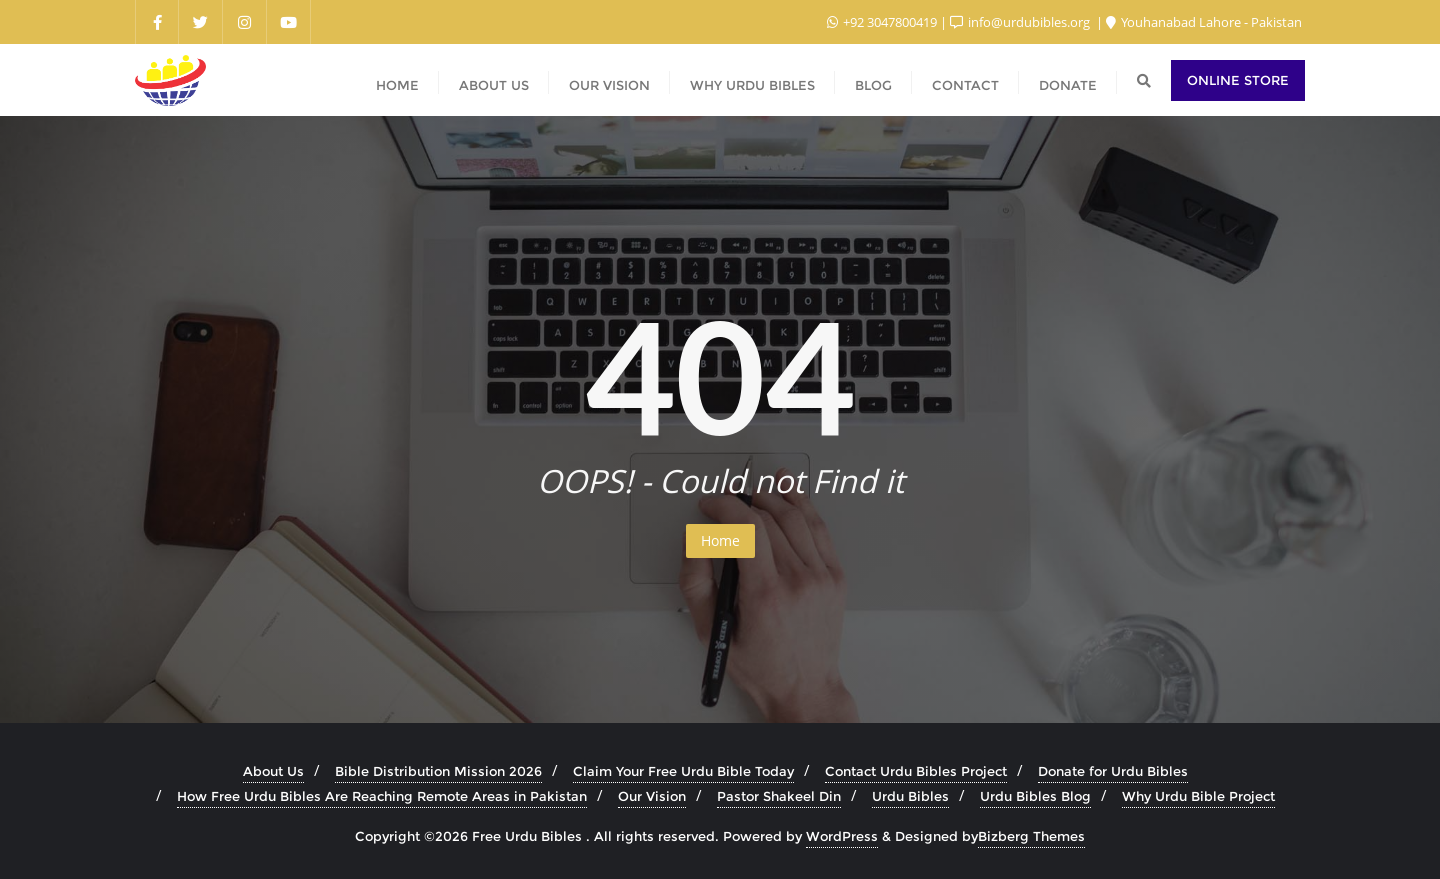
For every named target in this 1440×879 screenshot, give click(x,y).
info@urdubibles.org (1021, 22)
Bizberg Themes (1031, 836)
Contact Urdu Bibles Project (916, 771)
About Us (273, 771)
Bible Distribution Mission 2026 (438, 771)
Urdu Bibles (910, 796)
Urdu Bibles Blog (1035, 796)
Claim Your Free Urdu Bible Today (683, 771)
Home (720, 540)
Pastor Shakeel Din (779, 796)
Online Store (1238, 80)
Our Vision (652, 796)
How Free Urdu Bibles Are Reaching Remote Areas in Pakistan (382, 796)
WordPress (842, 836)
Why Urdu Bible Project (1198, 796)
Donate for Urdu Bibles (1113, 771)
